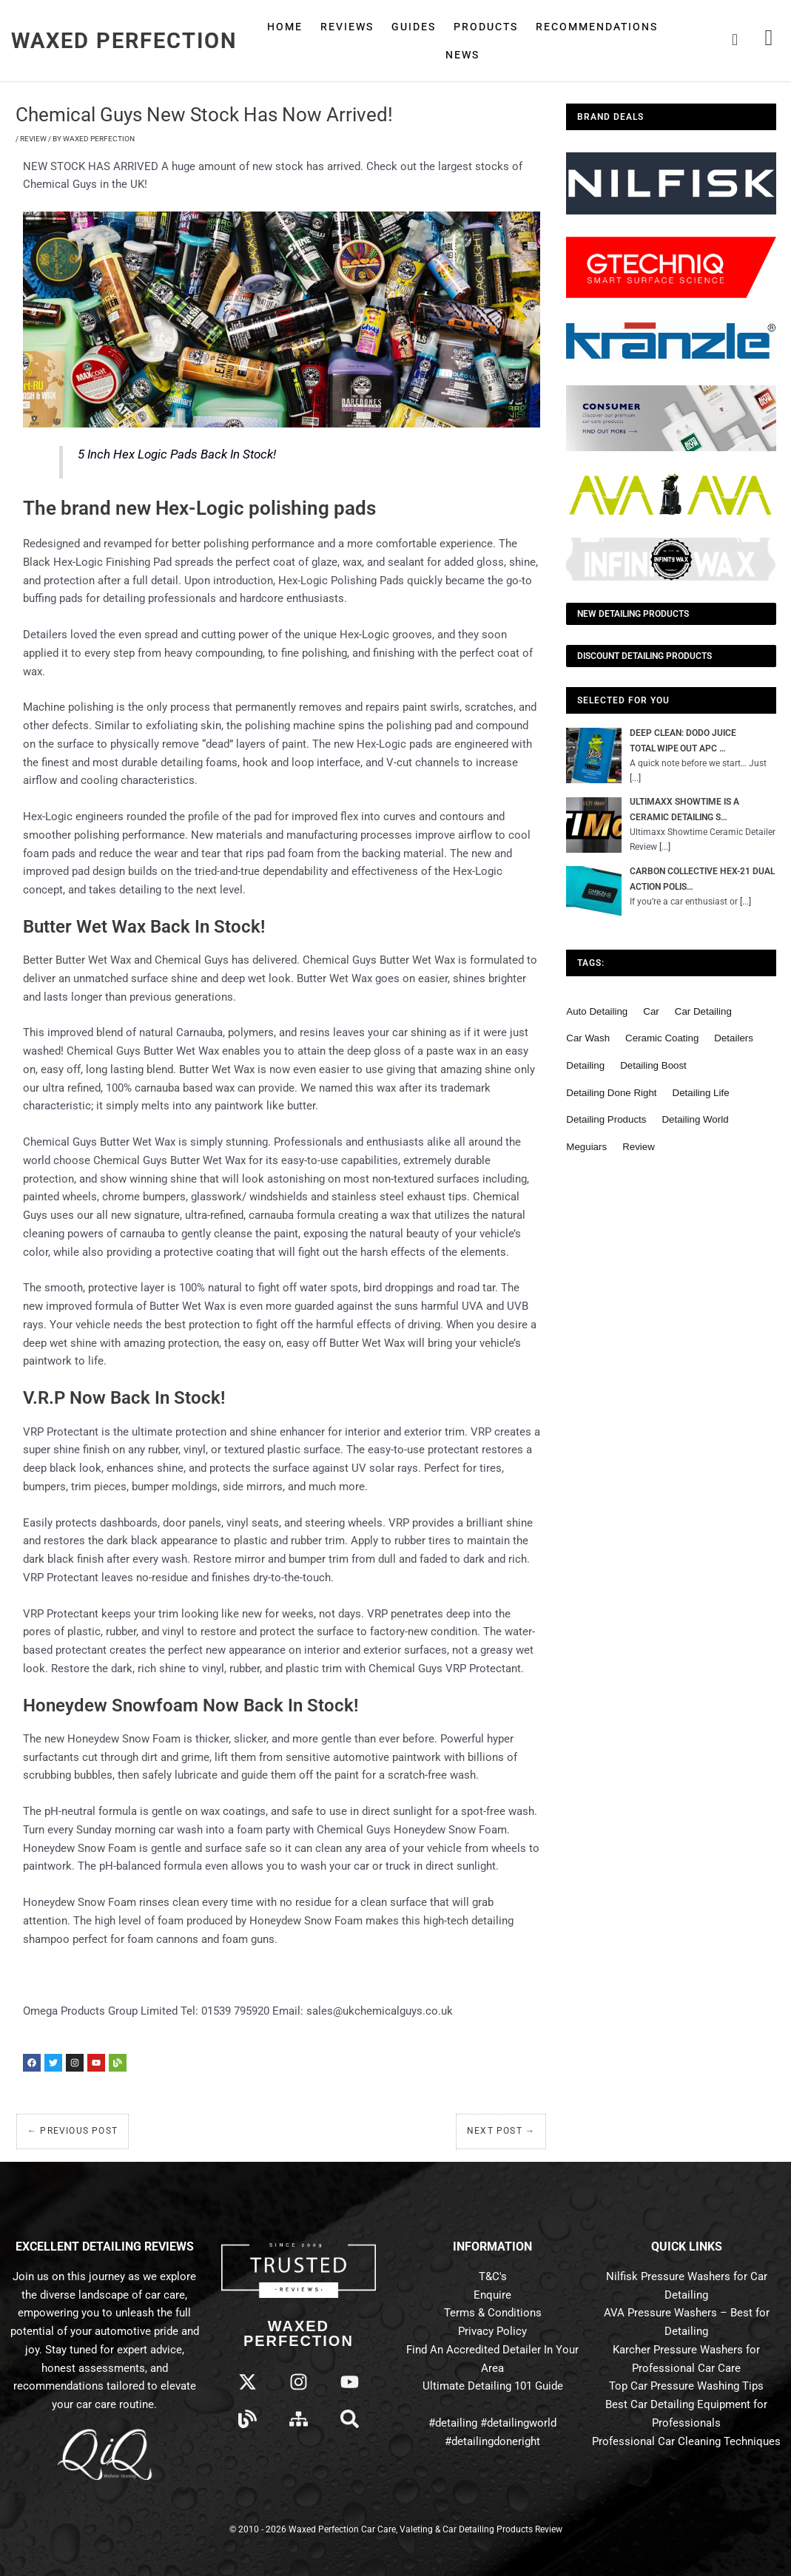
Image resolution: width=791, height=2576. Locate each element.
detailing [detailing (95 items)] (585, 1067)
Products (486, 27)
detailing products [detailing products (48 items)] (606, 1121)
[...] (636, 778)
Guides (413, 27)
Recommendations (597, 27)
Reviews (347, 27)
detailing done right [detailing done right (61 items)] (611, 1094)
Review (33, 139)
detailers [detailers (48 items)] (733, 1040)
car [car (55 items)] (651, 1012)
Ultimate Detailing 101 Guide (493, 2386)
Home (285, 27)
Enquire (492, 2295)
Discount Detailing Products (644, 656)
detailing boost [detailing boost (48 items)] (653, 1067)
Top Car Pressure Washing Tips (686, 2386)
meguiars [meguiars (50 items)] (586, 1149)
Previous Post (72, 2131)
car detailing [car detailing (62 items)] (703, 1012)
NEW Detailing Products (633, 614)
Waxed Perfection (124, 40)
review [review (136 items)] (638, 1149)
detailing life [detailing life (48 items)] (701, 1094)
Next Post (501, 2131)
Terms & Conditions (493, 2312)
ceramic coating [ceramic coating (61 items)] (662, 1040)
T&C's (493, 2276)
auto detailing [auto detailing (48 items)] (596, 1012)
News (462, 55)
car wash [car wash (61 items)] (588, 1040)
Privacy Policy (492, 2331)
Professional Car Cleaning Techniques (686, 2441)
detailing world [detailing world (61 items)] (695, 1121)
